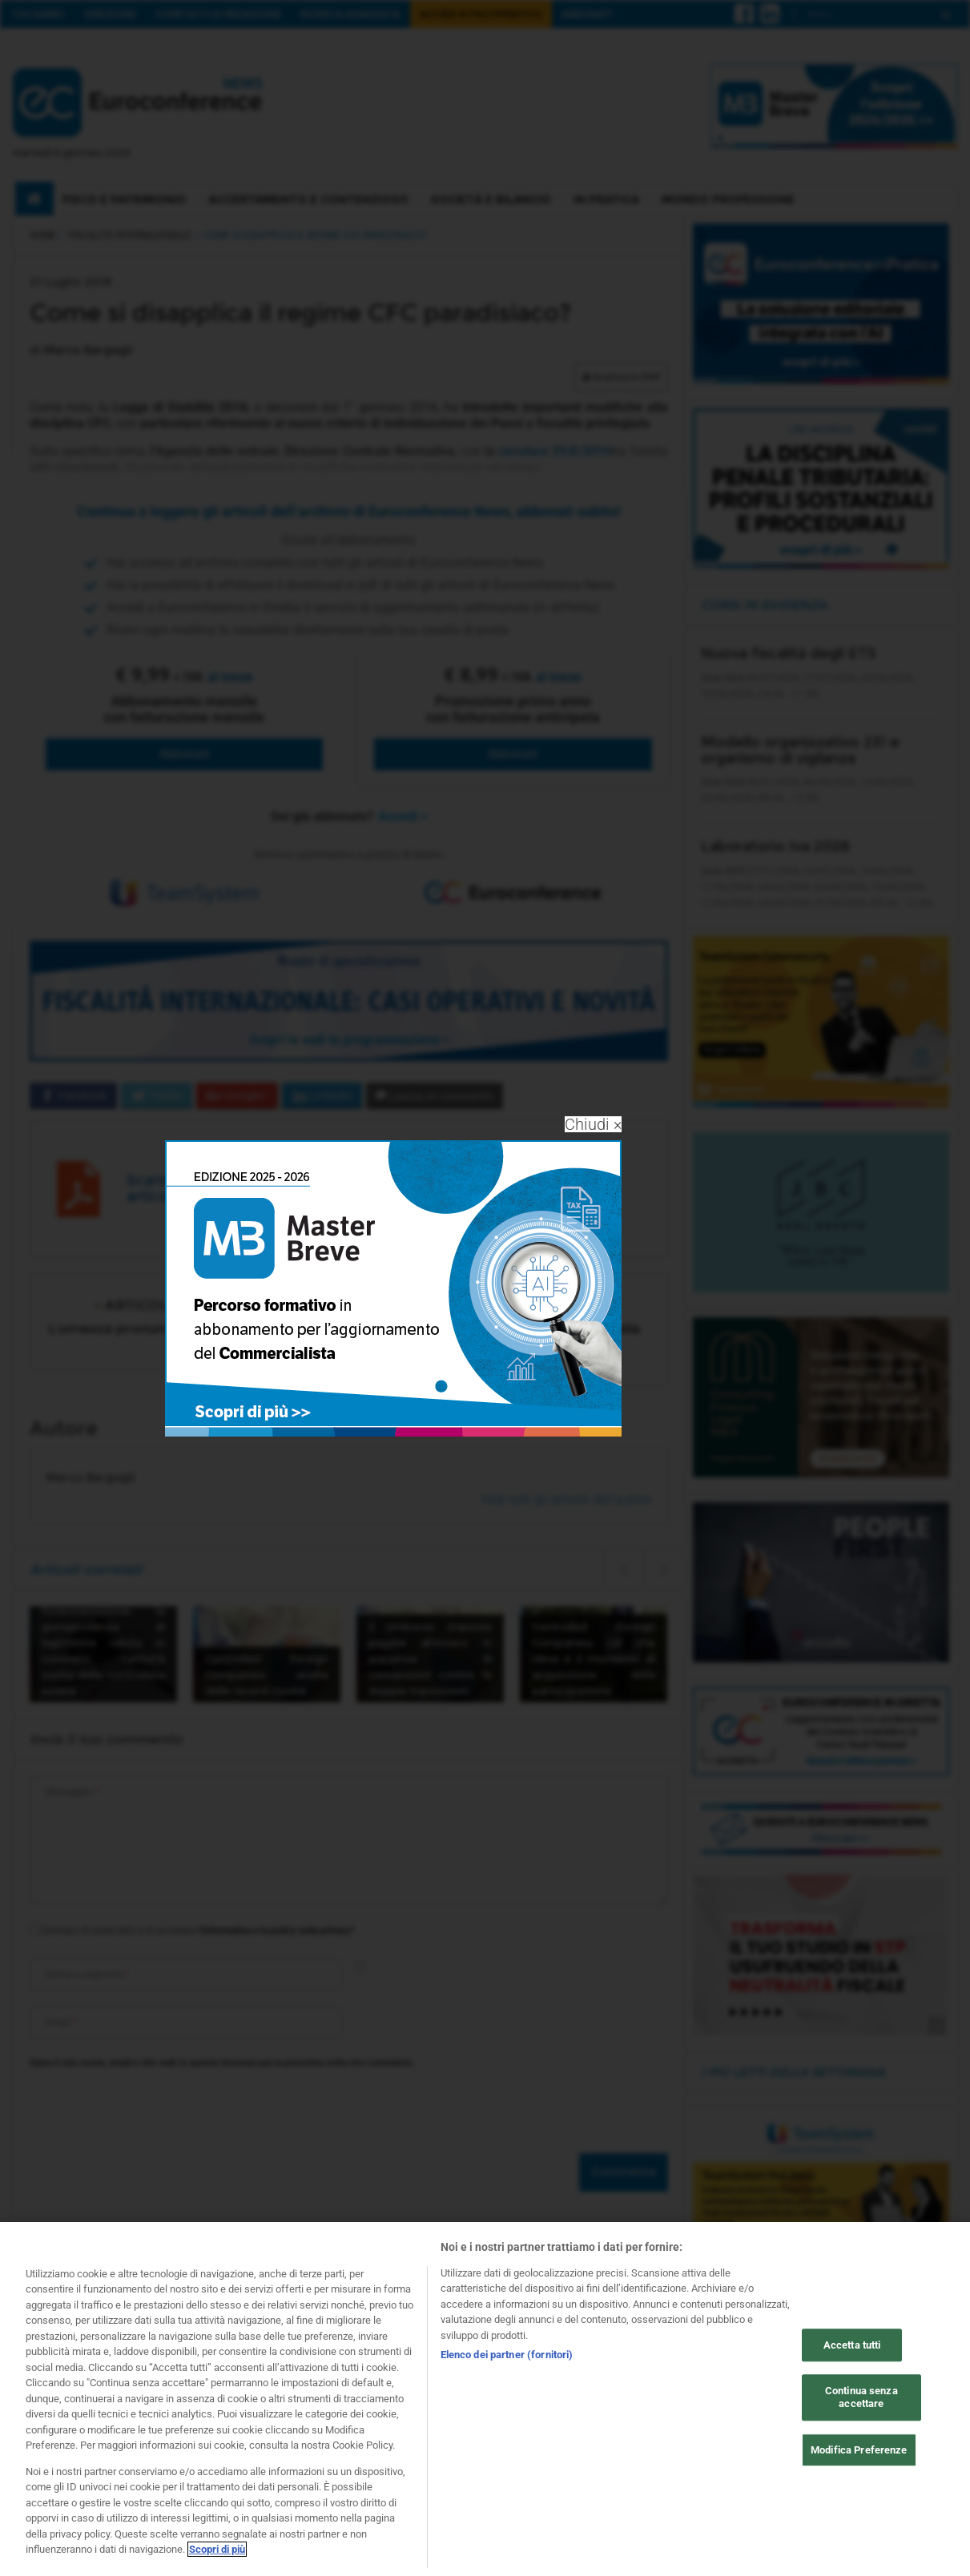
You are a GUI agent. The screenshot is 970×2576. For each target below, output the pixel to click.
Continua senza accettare (861, 2400)
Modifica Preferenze (859, 2453)
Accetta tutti (852, 2348)
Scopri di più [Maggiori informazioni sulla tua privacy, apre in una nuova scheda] (217, 2552)
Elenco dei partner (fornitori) (507, 2358)
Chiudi (593, 1124)
